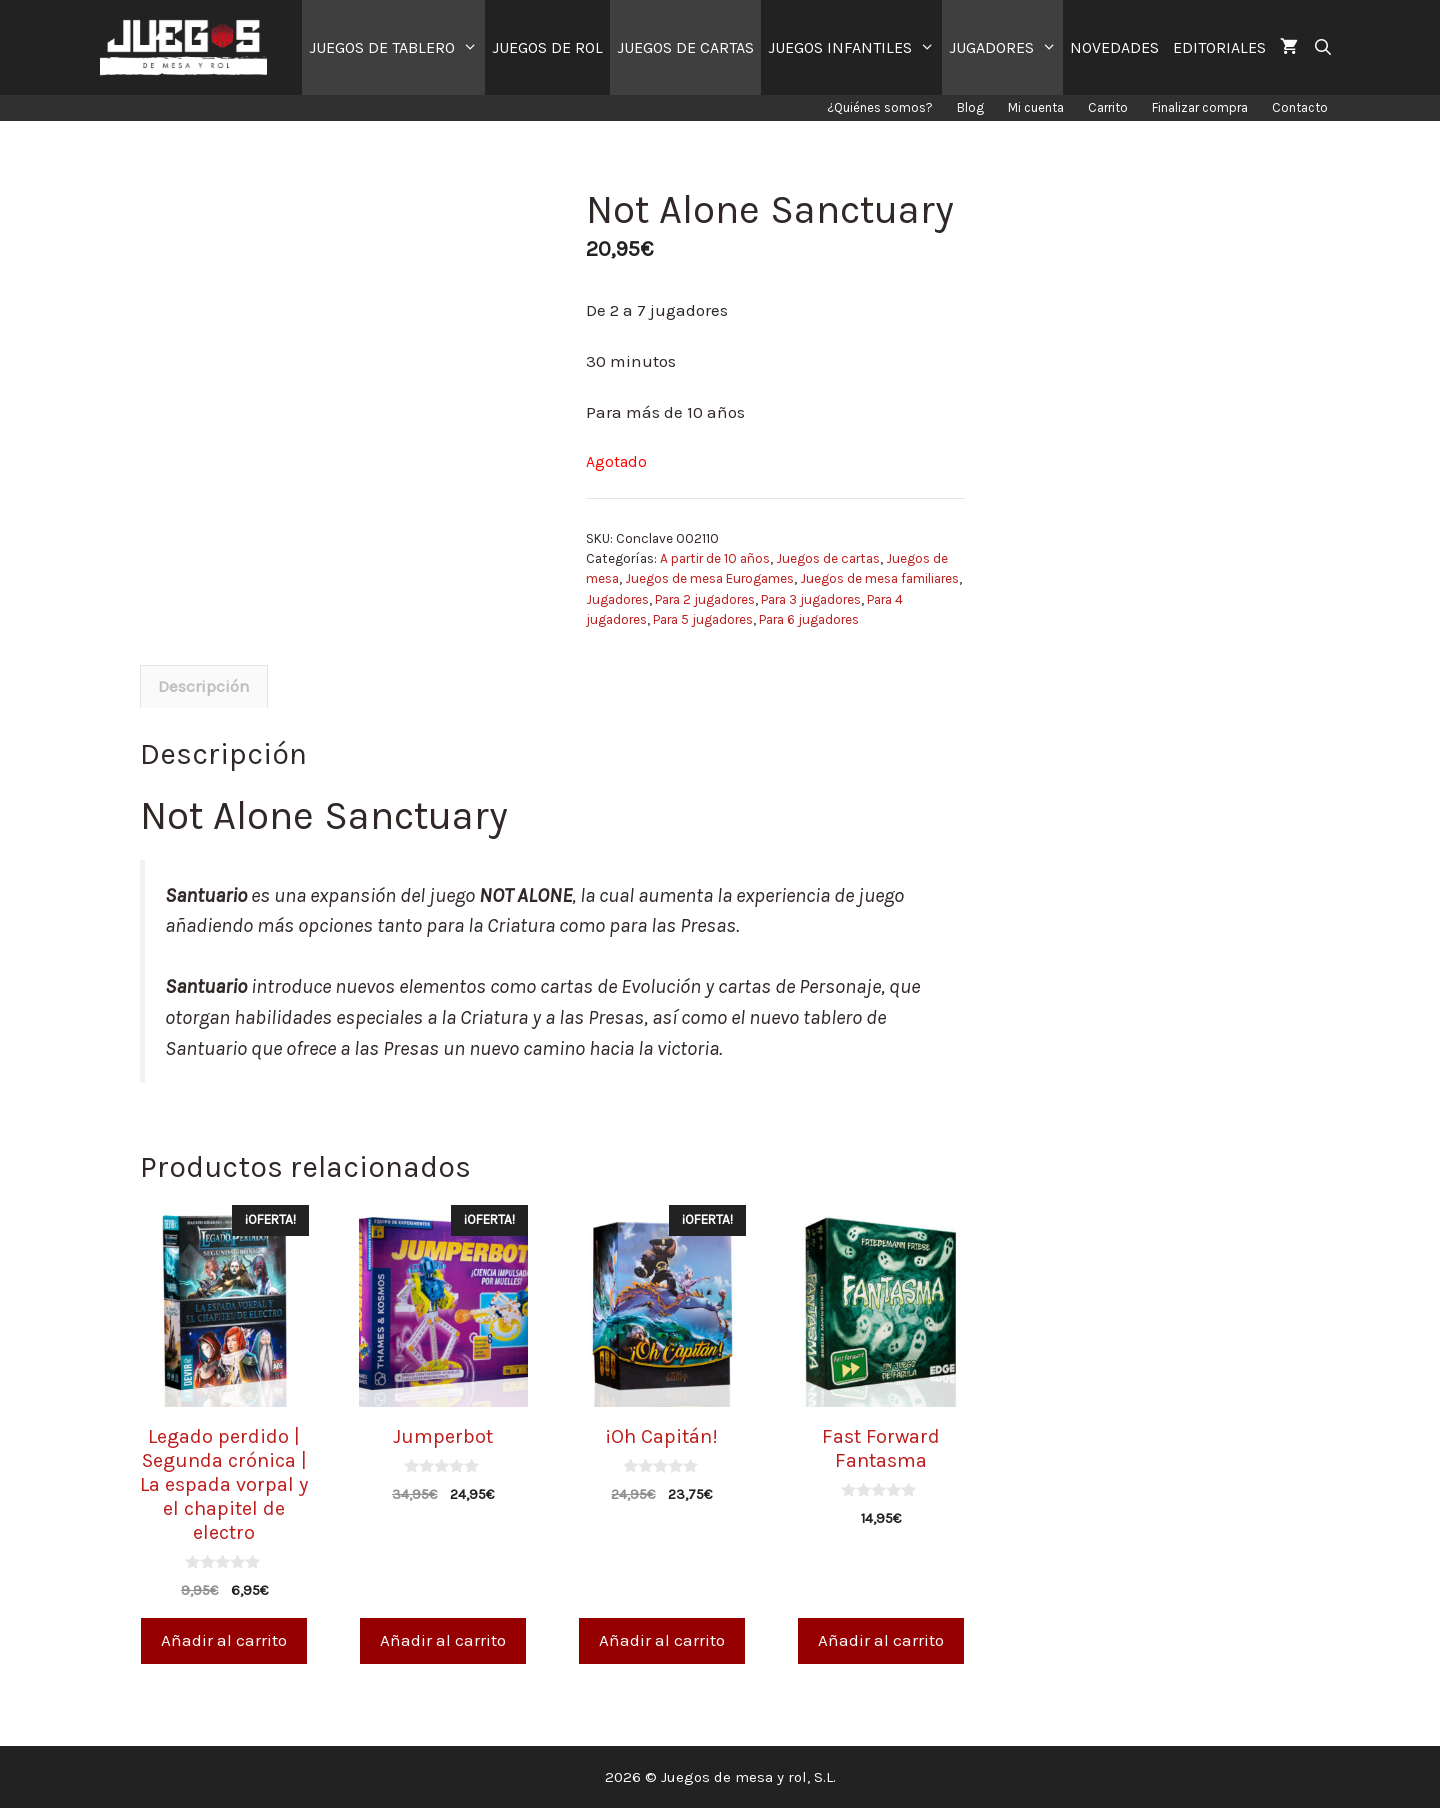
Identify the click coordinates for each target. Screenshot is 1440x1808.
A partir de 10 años (715, 558)
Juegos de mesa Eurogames (709, 578)
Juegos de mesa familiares (879, 578)
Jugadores (617, 599)
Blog (970, 107)
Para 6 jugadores (809, 619)
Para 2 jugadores (705, 599)
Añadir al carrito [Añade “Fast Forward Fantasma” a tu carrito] (881, 1640)
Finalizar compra (1200, 107)
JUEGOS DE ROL (547, 47)
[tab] (204, 687)
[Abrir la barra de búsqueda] (1322, 47)
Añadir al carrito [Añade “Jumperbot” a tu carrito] (443, 1640)
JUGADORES (1006, 47)
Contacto (1300, 107)
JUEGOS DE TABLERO (397, 47)
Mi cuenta (1036, 107)
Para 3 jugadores (811, 599)
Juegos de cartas (828, 558)
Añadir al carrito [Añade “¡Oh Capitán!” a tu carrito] (662, 1640)
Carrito (1108, 107)
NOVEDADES (1114, 47)
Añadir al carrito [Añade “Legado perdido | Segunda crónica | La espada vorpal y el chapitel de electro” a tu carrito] (224, 1640)
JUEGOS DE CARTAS (685, 47)
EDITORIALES (1219, 47)
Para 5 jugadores (703, 619)
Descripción (204, 686)
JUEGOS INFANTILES (855, 47)
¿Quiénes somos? (880, 107)
